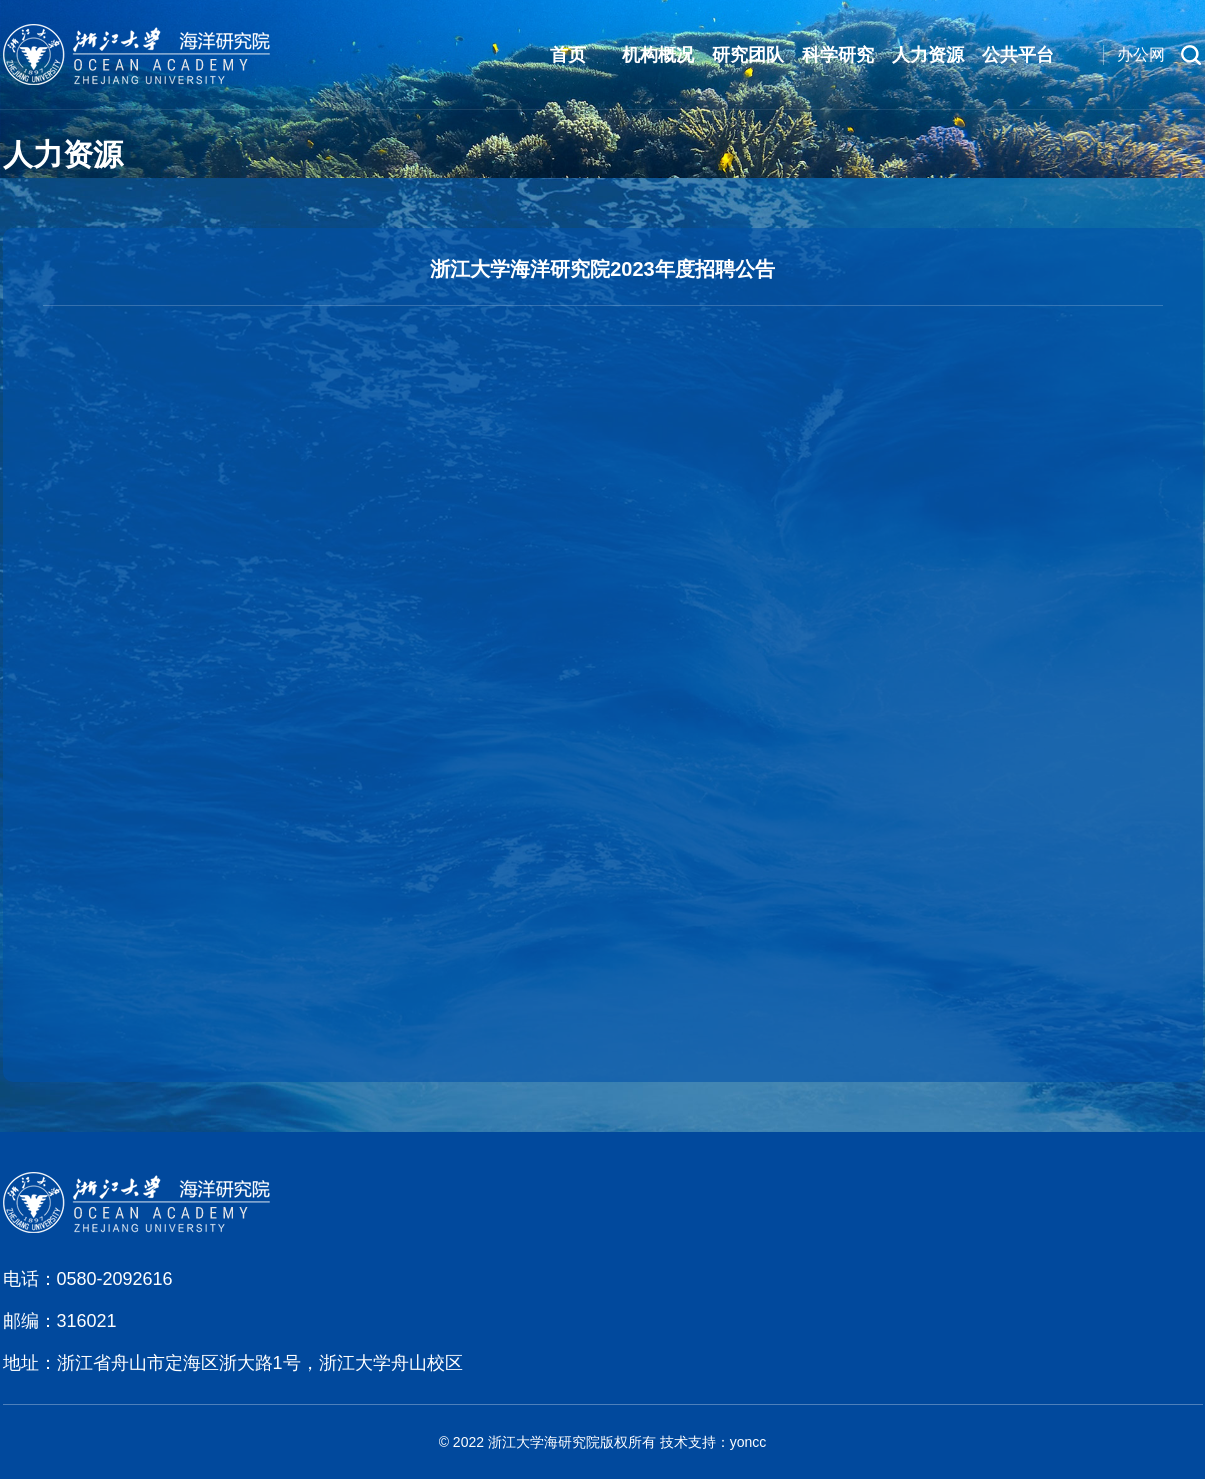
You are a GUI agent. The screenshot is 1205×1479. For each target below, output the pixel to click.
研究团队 (748, 55)
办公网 (1141, 54)
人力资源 (928, 55)
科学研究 (838, 55)
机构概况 (658, 55)
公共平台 (1018, 55)
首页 (568, 55)
